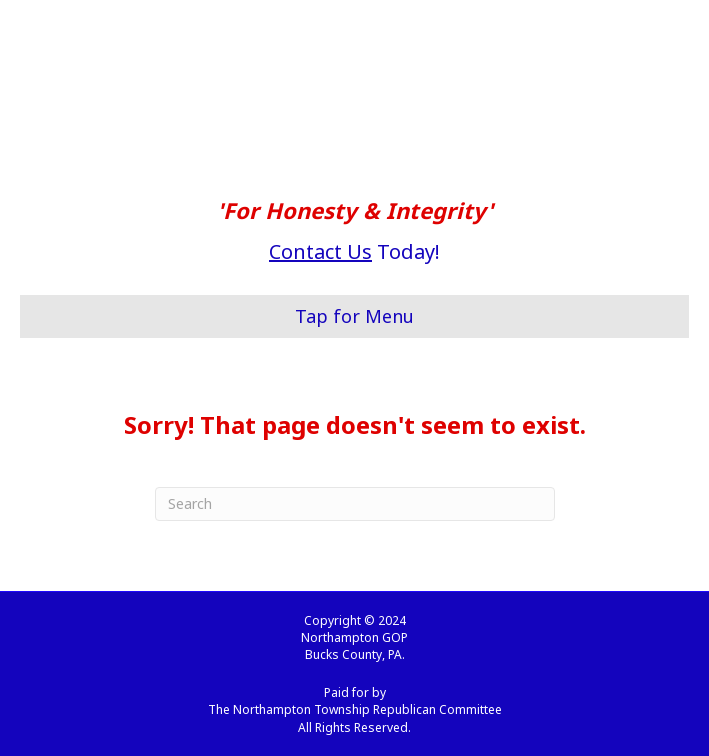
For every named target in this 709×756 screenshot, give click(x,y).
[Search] (355, 504)
